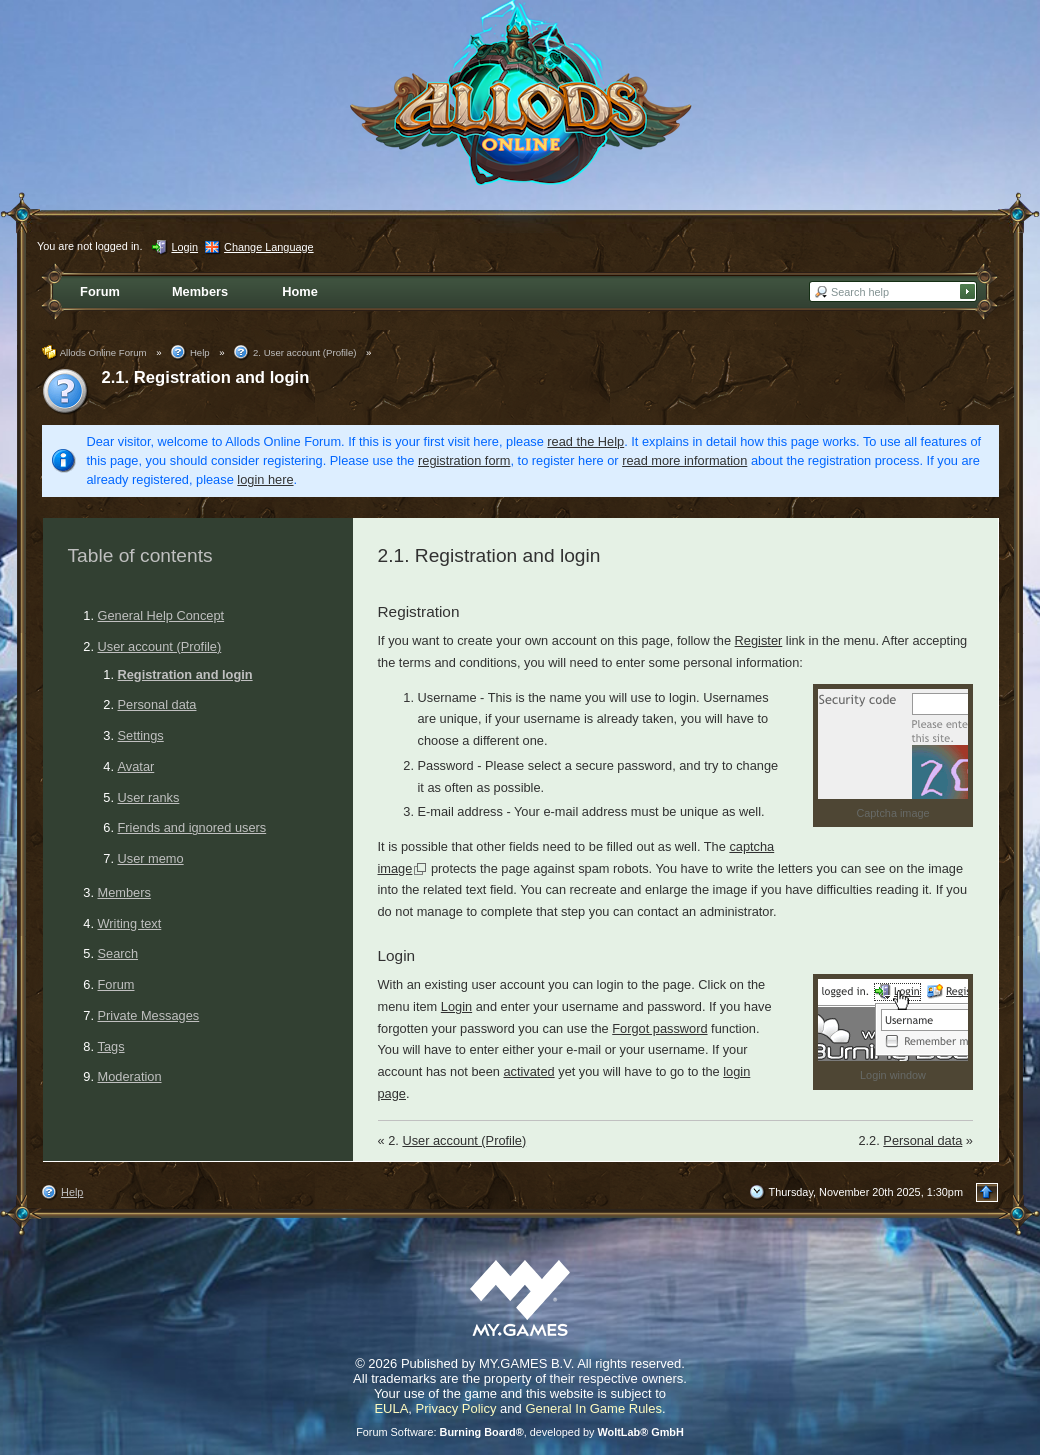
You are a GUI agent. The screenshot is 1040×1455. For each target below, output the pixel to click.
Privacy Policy (456, 1408)
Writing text (130, 923)
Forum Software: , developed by (520, 1432)
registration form (464, 460)
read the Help (585, 441)
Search (118, 953)
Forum (116, 984)
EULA (391, 1408)
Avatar (136, 766)
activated (528, 1071)
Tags (111, 1046)
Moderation (130, 1076)
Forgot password (659, 1028)
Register (759, 640)
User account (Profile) (160, 646)
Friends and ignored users (192, 827)
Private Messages (149, 1015)
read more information (684, 460)
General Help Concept (161, 615)
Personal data (157, 704)
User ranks (149, 797)
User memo (151, 858)
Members (124, 892)
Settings (141, 735)
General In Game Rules (593, 1408)
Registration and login (185, 674)
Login (456, 1006)
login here (265, 479)
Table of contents (140, 555)
